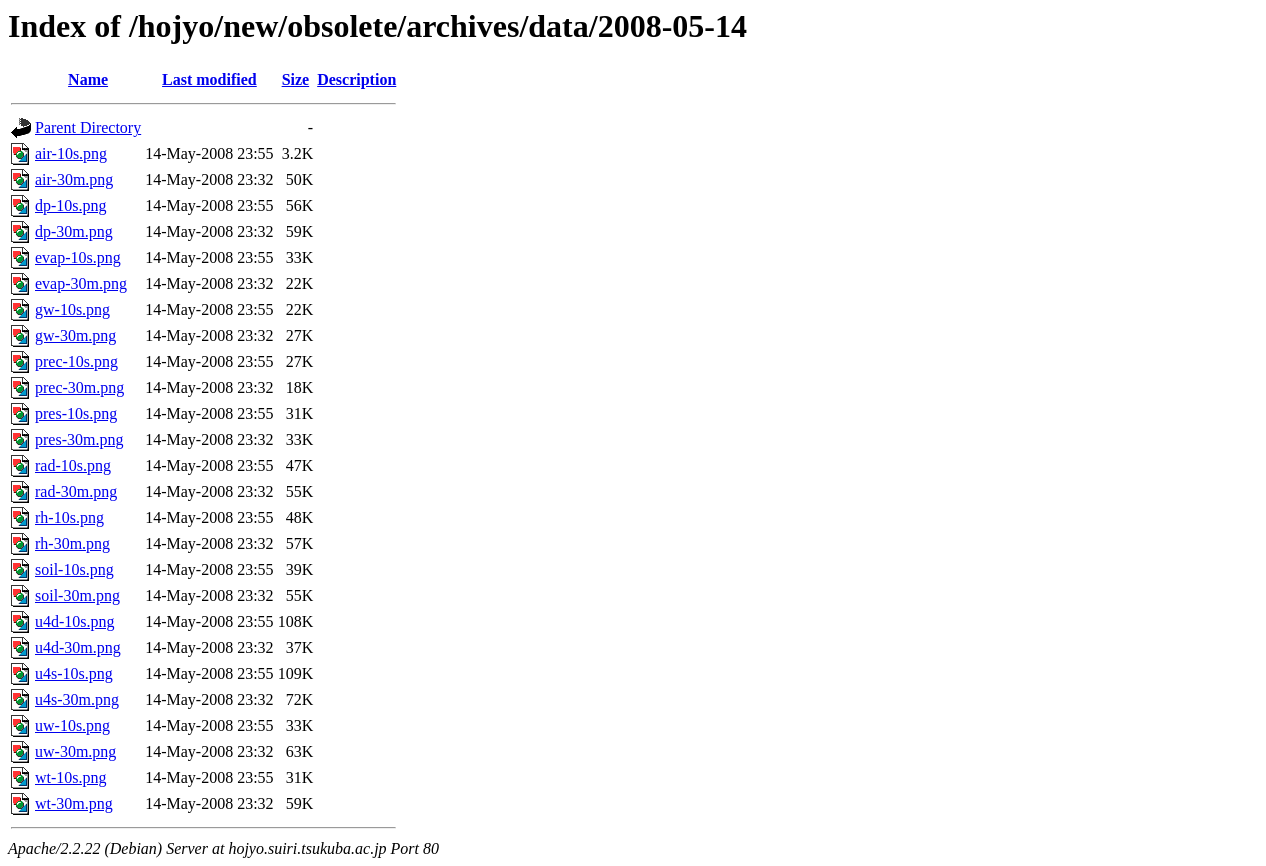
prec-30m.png (79, 387)
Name (88, 79)
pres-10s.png (76, 413)
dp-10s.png (71, 205)
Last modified (209, 79)
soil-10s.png (74, 569)
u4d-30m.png (78, 647)
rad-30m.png (76, 491)
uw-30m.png (75, 751)
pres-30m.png (79, 439)
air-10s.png (71, 153)
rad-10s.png (73, 465)
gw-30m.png (75, 335)
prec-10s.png (76, 361)
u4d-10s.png (75, 621)
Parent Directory (88, 127)
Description (356, 79)
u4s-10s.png (74, 673)
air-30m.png (74, 179)
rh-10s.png (69, 517)
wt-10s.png (71, 777)
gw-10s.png (72, 309)
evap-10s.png (78, 257)
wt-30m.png (74, 803)
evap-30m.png (81, 283)
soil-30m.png (77, 595)
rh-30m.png (72, 543)
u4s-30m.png (77, 699)
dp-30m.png (74, 231)
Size (296, 79)
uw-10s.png (72, 725)
